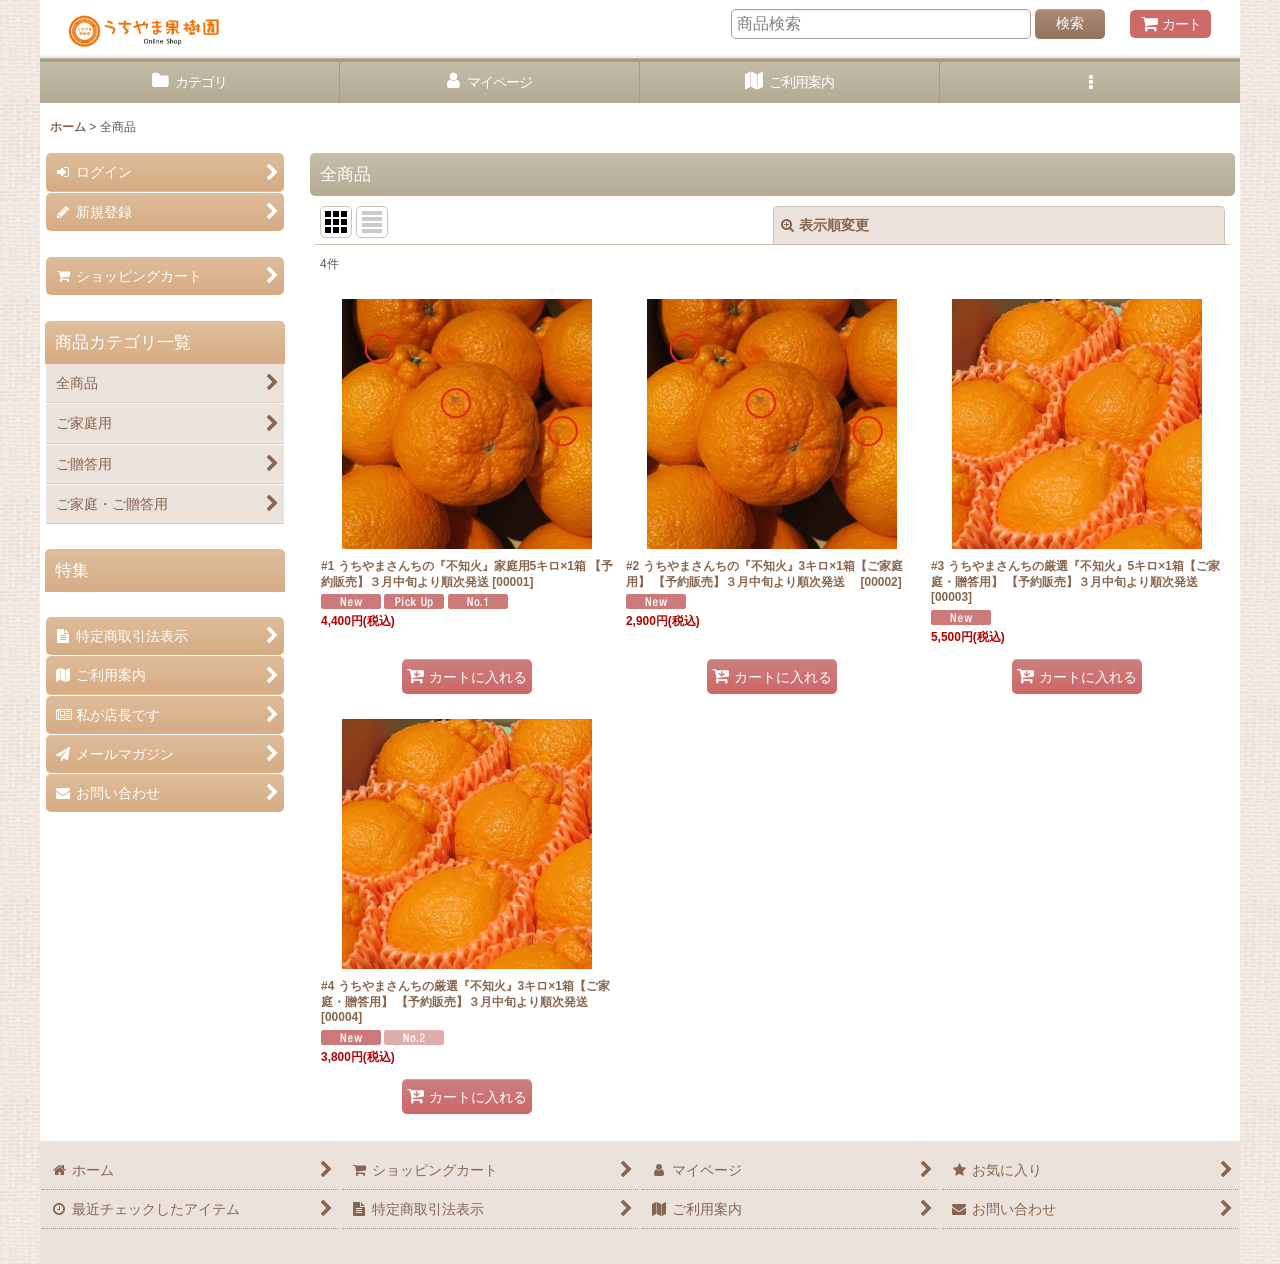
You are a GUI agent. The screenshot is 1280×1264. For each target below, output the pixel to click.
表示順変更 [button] (825, 225)
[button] (1090, 82)
